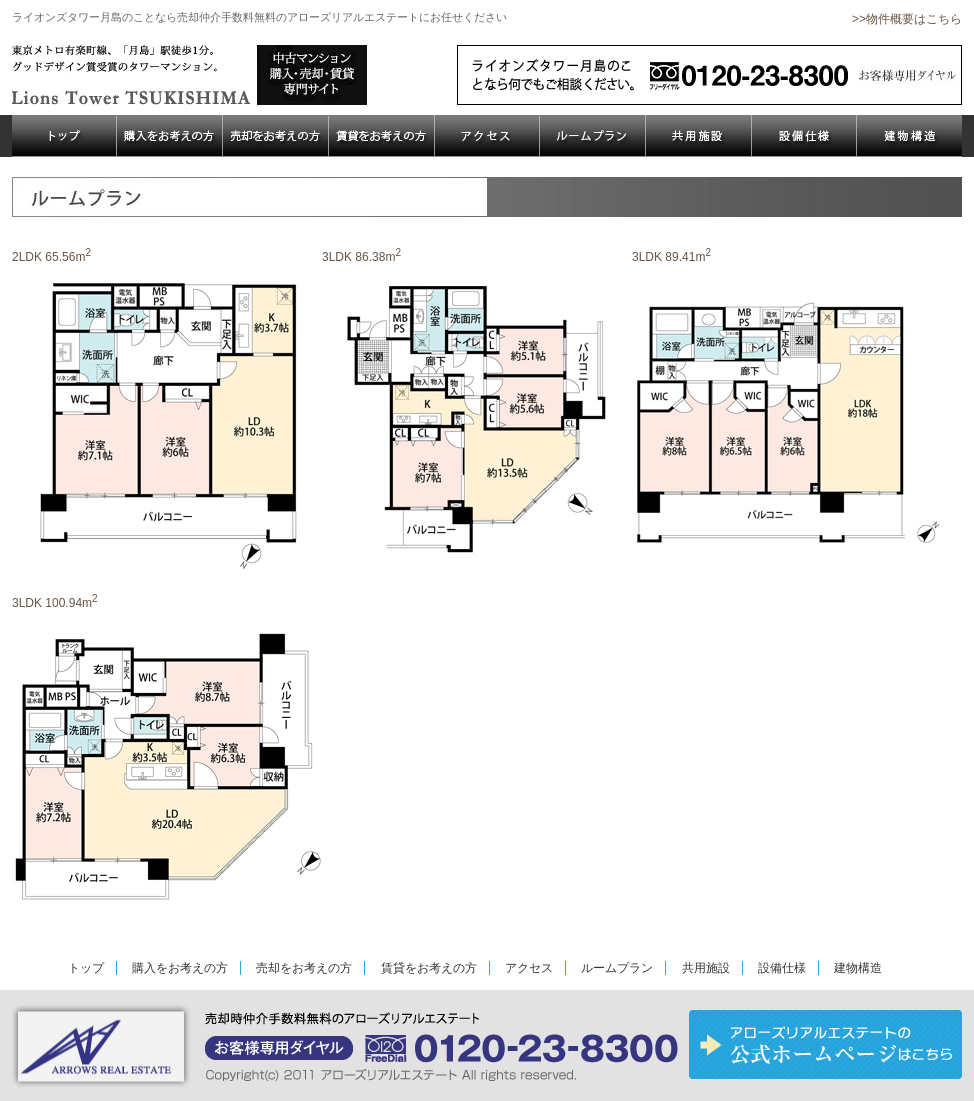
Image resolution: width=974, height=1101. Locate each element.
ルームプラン (617, 968)
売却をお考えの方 (304, 968)
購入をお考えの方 (180, 968)
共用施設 (706, 968)
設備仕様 (782, 968)
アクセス (529, 968)
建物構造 (858, 968)
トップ (86, 968)
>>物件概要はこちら (907, 19)
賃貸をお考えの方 (429, 968)
